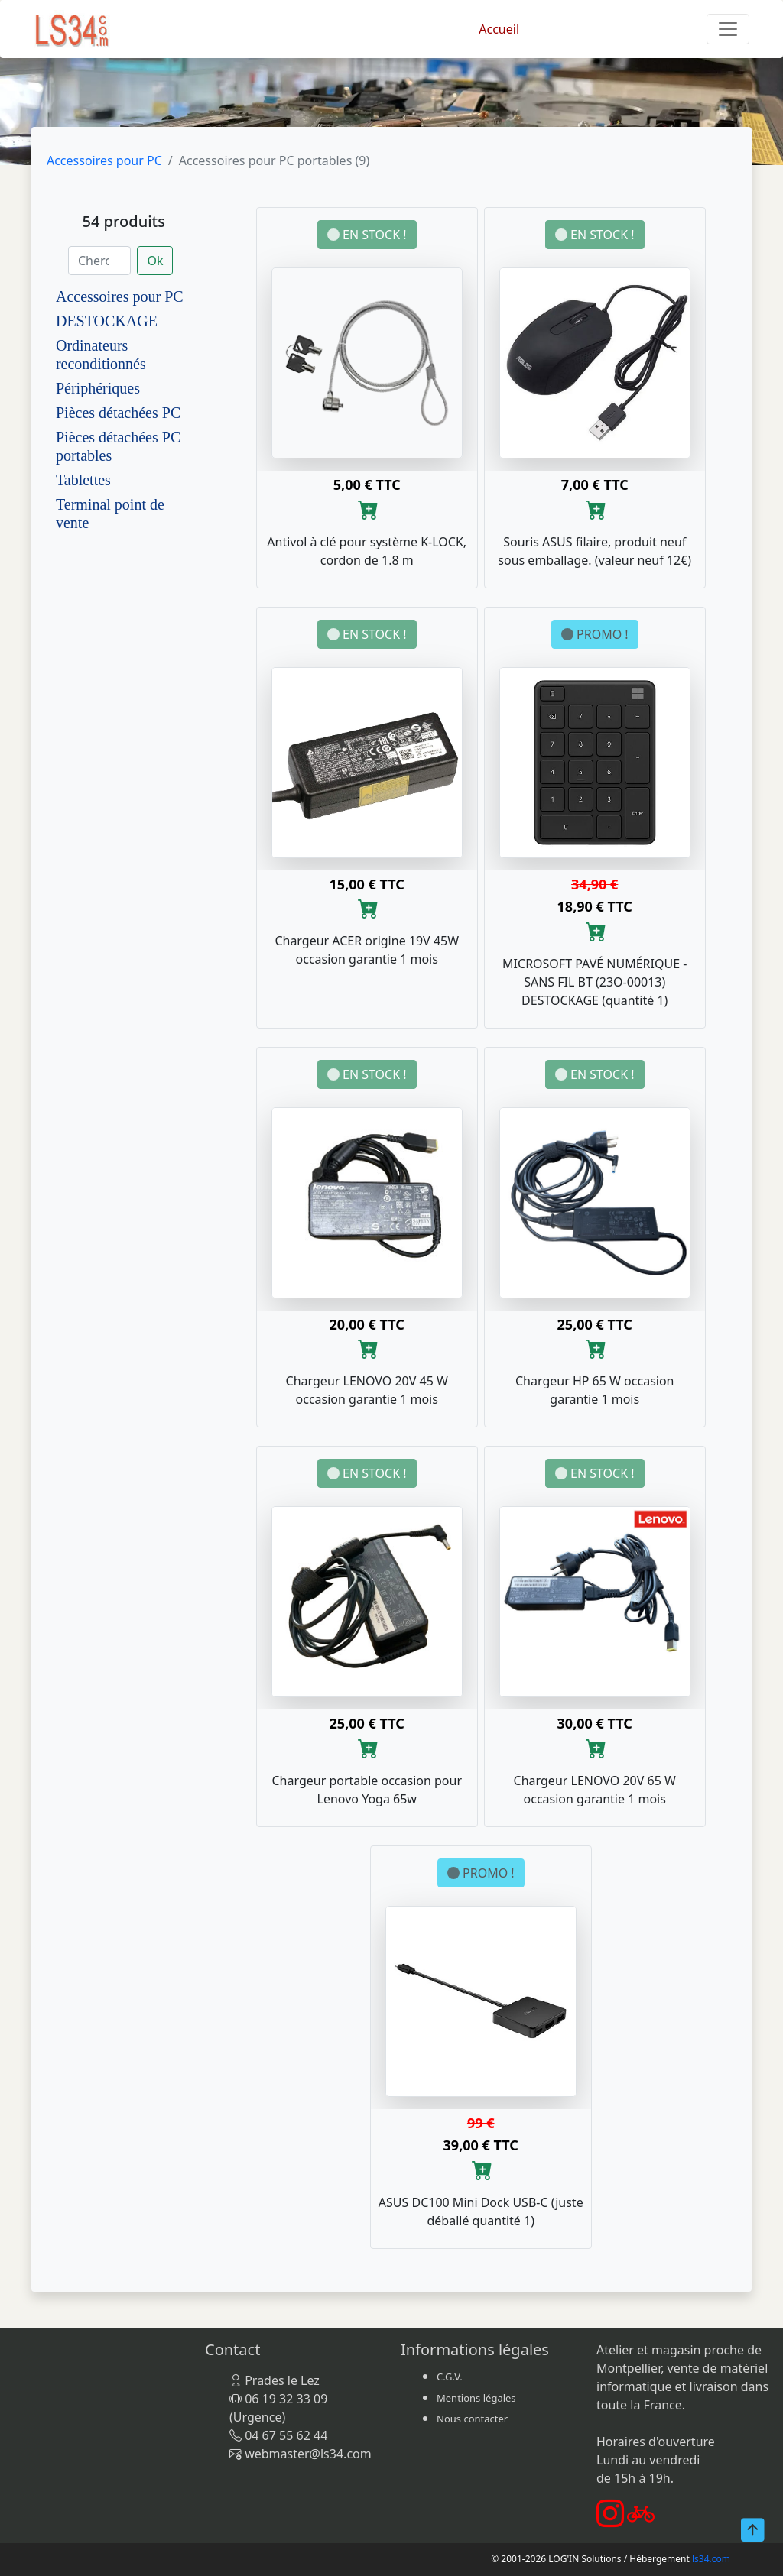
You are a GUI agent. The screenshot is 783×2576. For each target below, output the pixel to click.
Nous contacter (472, 2418)
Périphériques (98, 388)
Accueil (499, 29)
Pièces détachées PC (118, 412)
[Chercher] (99, 260)
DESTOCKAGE (107, 321)
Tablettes (83, 479)
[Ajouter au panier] (368, 508)
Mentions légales (476, 2398)
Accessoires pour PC (104, 160)
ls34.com (711, 2558)
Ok (155, 260)
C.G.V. (450, 2376)
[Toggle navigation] (728, 29)
